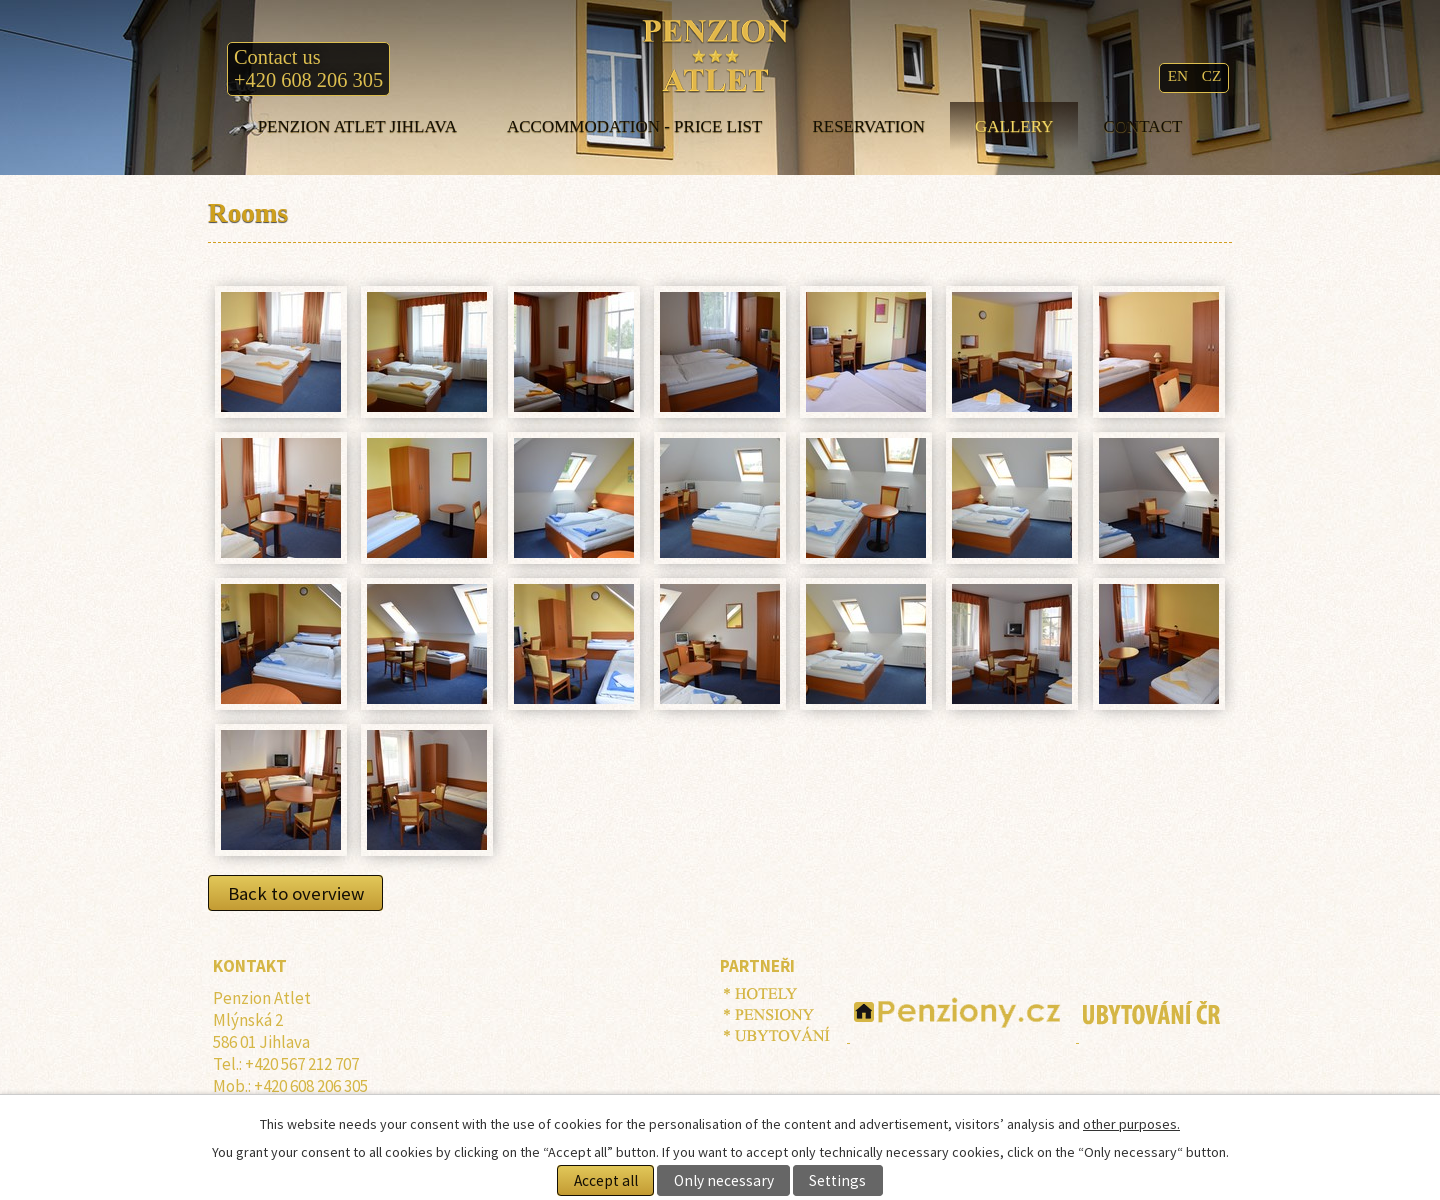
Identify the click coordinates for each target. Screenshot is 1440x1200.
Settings (837, 1180)
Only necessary (724, 1180)
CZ (1212, 75)
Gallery (1014, 126)
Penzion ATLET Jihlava (357, 126)
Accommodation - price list (634, 126)
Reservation (868, 126)
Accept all (606, 1180)
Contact (1142, 126)
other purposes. (1131, 1124)
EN (1180, 75)
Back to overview (296, 892)
